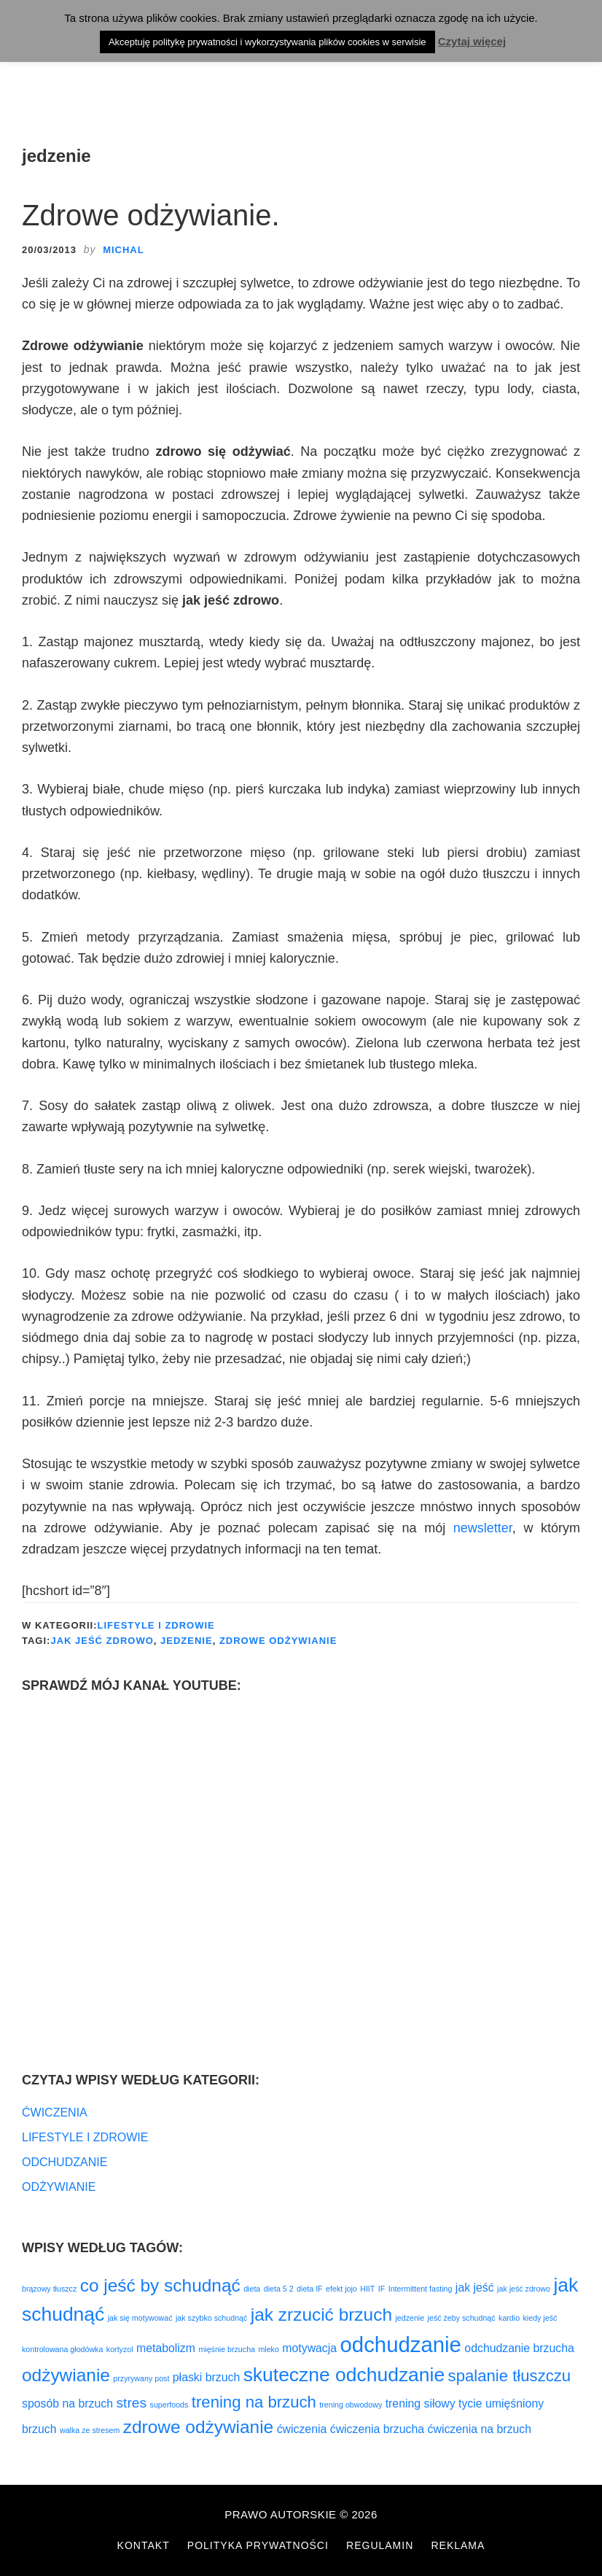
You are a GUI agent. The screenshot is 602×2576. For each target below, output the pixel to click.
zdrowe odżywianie (278, 1640)
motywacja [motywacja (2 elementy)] (309, 2348)
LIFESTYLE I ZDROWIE (155, 1625)
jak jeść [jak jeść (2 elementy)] (475, 2287)
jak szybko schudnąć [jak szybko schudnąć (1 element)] (211, 2317)
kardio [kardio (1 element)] (509, 2317)
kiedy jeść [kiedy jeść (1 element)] (540, 2317)
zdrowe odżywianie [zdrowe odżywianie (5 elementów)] (198, 2427)
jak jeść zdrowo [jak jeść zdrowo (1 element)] (523, 2288)
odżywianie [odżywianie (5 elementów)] (66, 2375)
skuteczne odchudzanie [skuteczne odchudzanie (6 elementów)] (344, 2375)
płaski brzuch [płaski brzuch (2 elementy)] (206, 2377)
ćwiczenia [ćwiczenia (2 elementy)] (302, 2429)
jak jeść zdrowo (101, 1640)
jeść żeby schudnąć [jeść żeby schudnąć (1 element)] (462, 2317)
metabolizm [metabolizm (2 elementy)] (165, 2348)
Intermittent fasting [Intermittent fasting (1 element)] (420, 2288)
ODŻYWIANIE (58, 2187)
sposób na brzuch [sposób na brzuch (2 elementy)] (67, 2403)
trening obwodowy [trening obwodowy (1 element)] (350, 2404)
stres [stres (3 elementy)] (131, 2402)
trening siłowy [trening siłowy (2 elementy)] (421, 2403)
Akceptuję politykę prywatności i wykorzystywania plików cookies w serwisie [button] (267, 41)
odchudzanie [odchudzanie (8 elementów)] (400, 2344)
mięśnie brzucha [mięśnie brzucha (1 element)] (226, 2349)
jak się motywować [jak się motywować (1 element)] (140, 2317)
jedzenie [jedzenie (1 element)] (409, 2317)
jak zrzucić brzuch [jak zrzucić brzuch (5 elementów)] (321, 2314)
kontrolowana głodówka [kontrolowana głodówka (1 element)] (62, 2349)
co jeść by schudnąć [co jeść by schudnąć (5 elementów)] (160, 2285)
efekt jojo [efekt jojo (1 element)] (341, 2288)
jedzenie (186, 1640)
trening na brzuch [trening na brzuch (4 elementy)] (254, 2402)
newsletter (482, 1528)
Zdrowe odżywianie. (151, 215)
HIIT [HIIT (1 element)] (367, 2288)
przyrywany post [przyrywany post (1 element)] (141, 2378)
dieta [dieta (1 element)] (251, 2288)
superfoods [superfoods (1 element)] (169, 2404)
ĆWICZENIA (54, 2112)
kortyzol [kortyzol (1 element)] (119, 2349)
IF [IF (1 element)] (381, 2288)
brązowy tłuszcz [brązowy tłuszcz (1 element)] (49, 2288)
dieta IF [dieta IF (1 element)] (310, 2288)
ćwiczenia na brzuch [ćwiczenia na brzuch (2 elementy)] (480, 2429)
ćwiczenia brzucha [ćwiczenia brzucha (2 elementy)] (377, 2429)
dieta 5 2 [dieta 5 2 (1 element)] (279, 2288)
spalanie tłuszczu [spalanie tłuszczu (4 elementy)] (509, 2376)
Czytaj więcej (472, 41)
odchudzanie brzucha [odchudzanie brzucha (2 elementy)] (519, 2348)
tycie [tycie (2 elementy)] (470, 2403)
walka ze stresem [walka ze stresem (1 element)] (90, 2430)
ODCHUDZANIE (64, 2162)
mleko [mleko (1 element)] (268, 2349)
